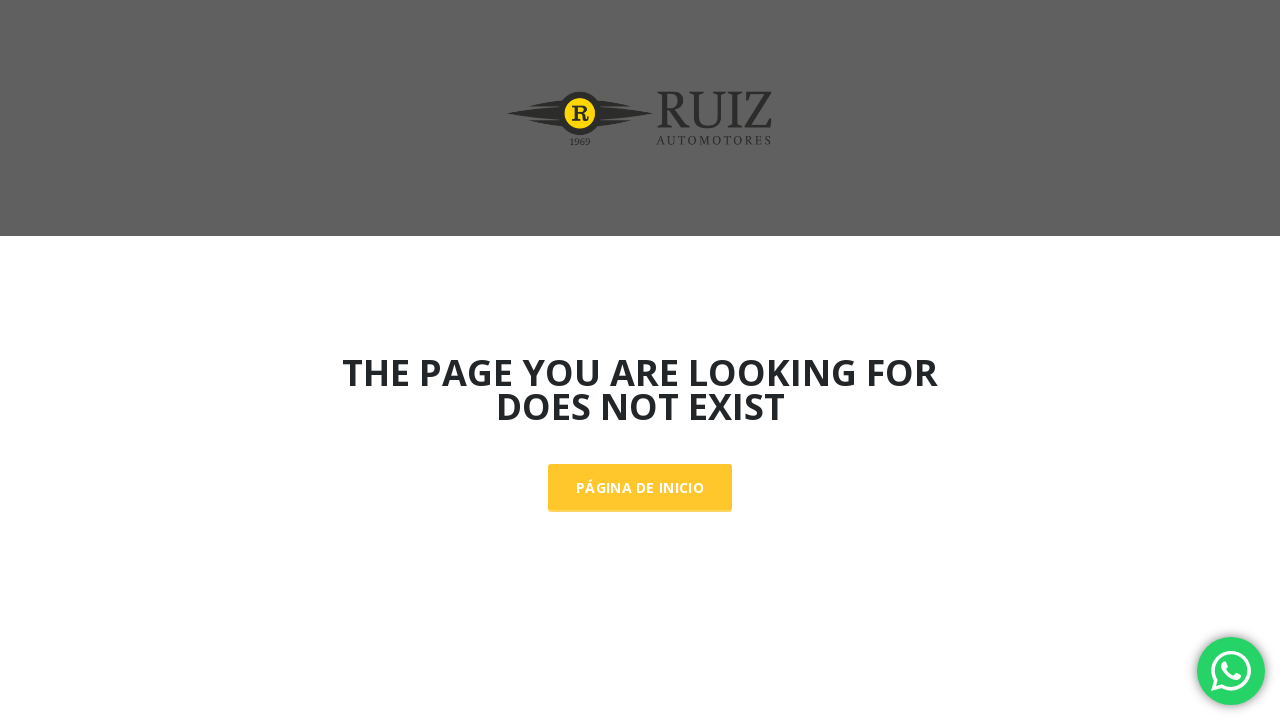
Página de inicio (640, 487)
